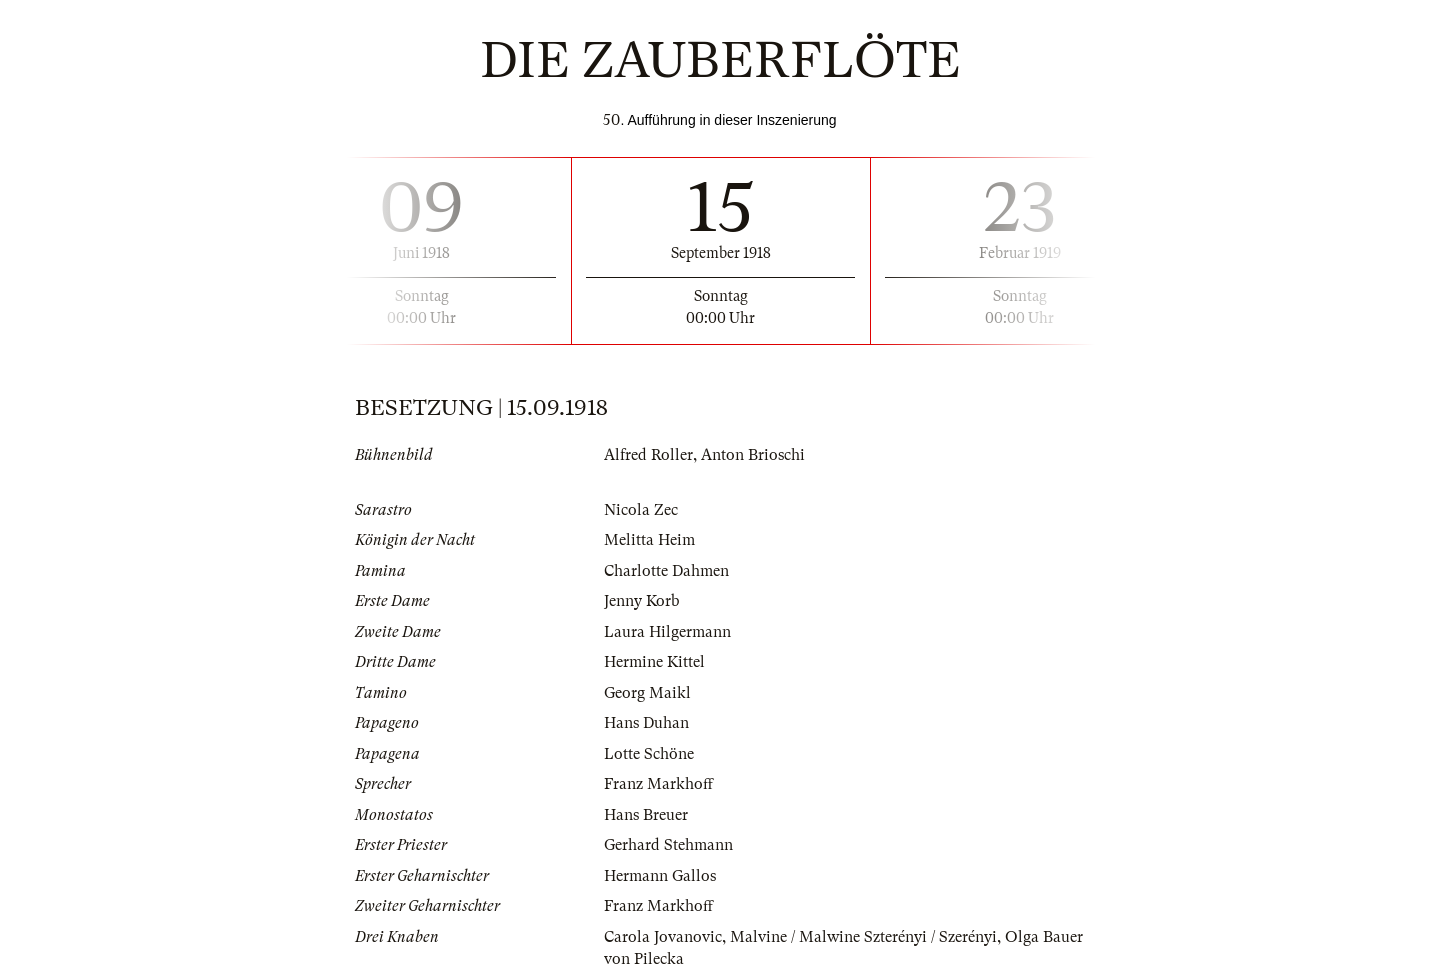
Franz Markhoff (658, 784)
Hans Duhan (646, 723)
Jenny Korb (641, 601)
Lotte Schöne (649, 754)
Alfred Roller (648, 455)
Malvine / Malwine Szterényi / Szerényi (863, 937)
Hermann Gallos (660, 876)
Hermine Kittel (654, 662)
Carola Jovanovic (663, 937)
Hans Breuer (646, 815)
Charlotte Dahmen (666, 571)
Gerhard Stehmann (668, 845)
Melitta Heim (649, 540)
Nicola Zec (641, 510)
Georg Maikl (647, 693)
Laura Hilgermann (667, 632)
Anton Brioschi (753, 455)
